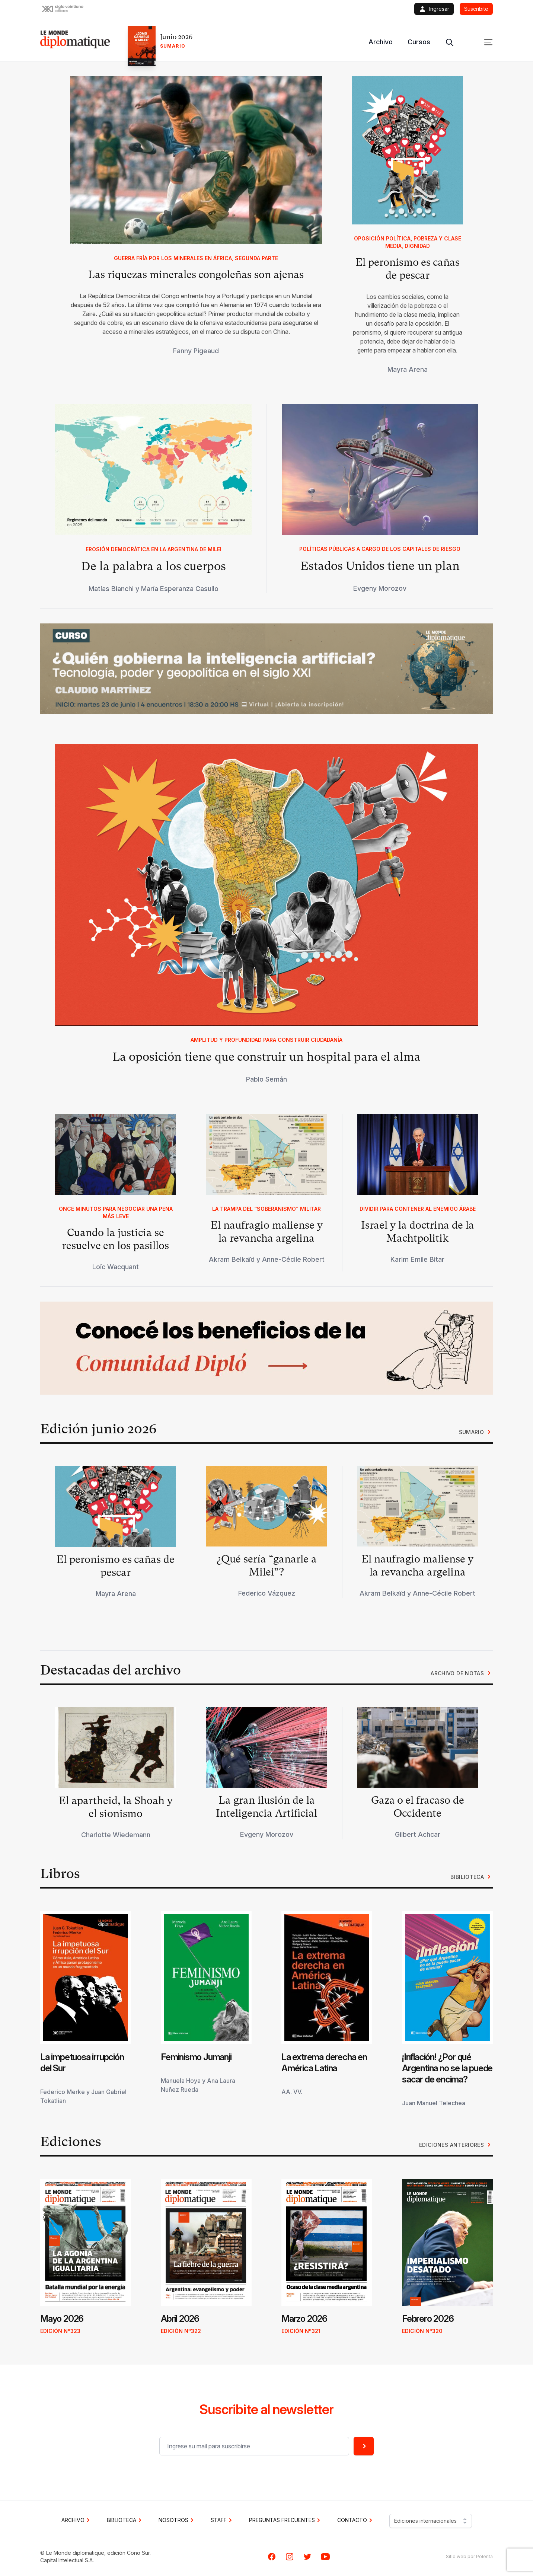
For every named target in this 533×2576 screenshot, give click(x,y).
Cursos (419, 42)
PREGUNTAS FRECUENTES (285, 2520)
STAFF (222, 2520)
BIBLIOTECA (125, 2520)
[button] (266, 668)
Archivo (380, 42)
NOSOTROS (177, 2520)
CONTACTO (355, 2520)
